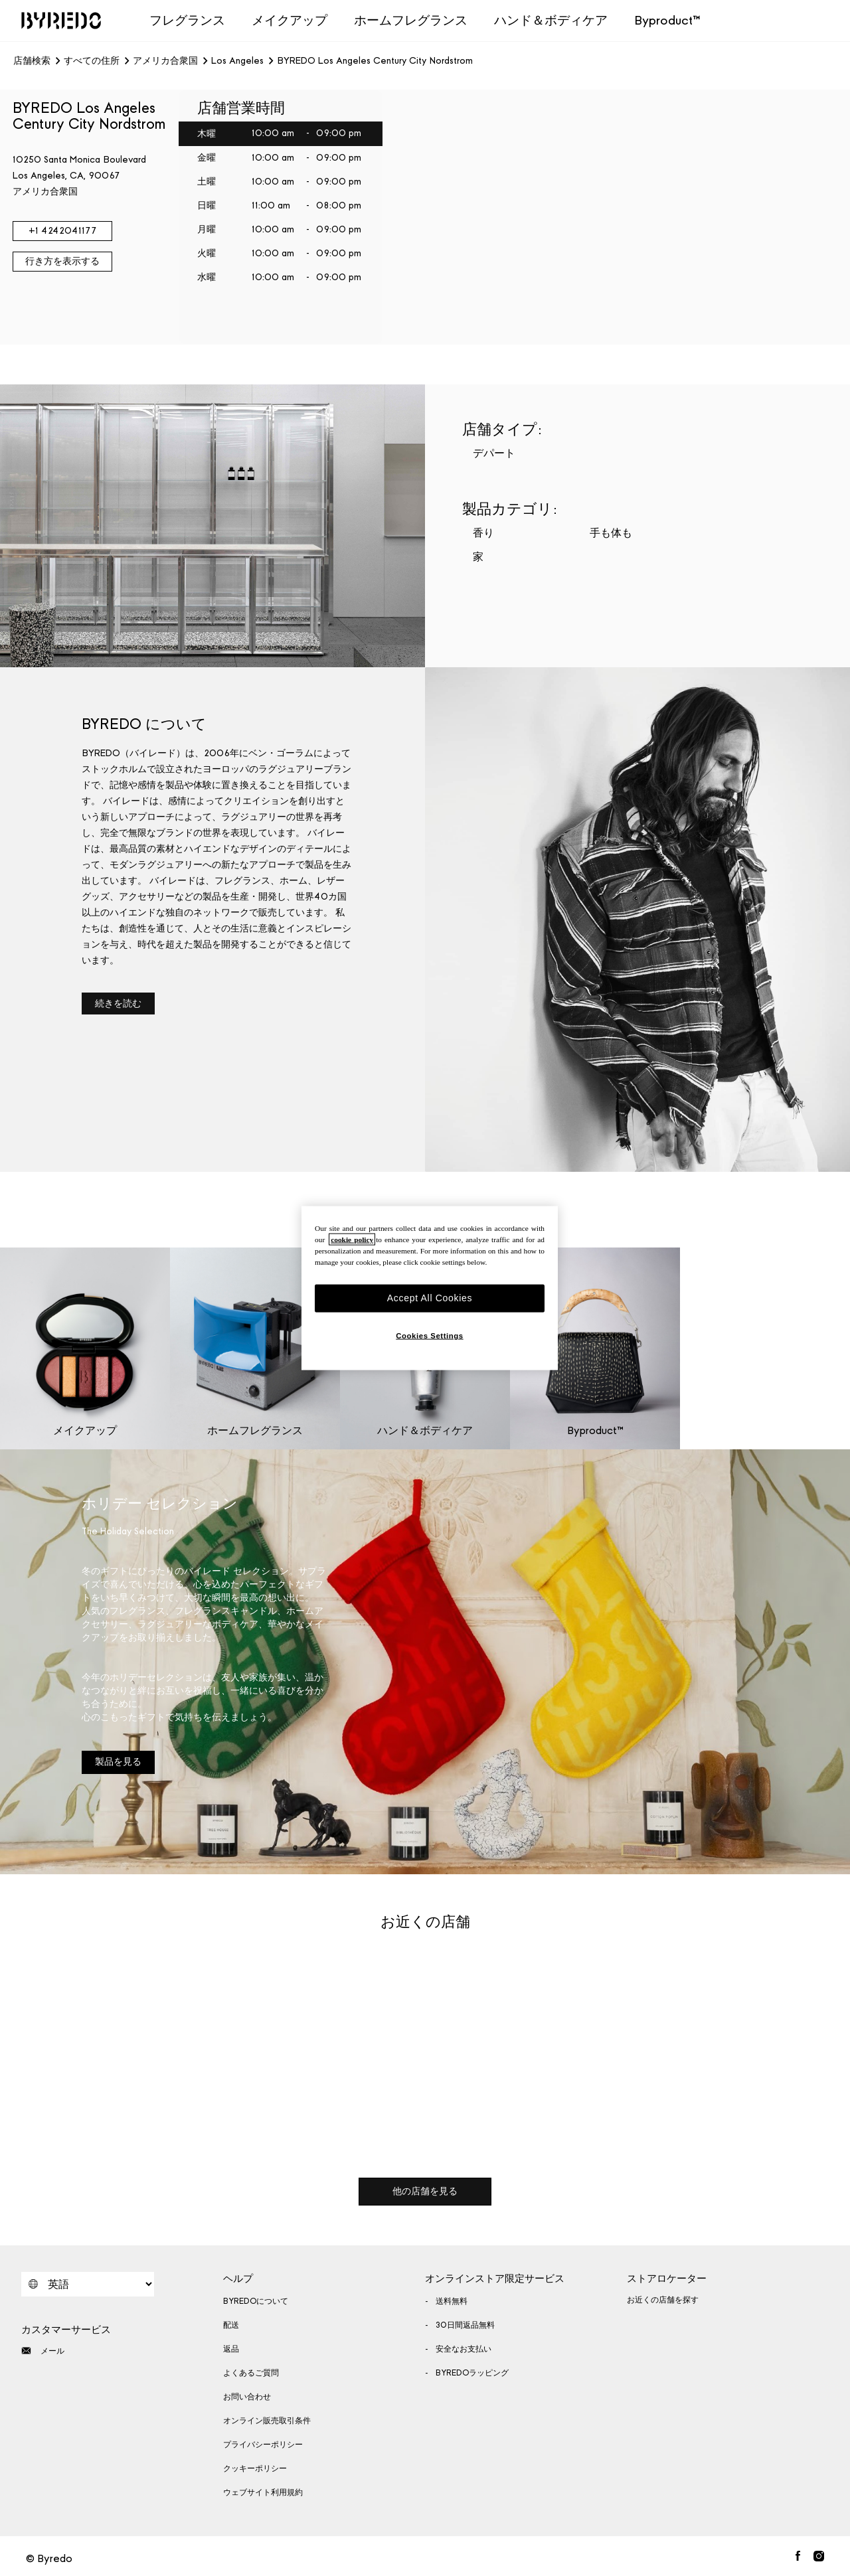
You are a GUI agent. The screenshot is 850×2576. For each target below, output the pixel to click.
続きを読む (118, 1003)
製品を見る (118, 1761)
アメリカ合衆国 (165, 61)
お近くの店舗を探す (663, 2299)
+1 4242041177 (63, 230)
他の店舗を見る (425, 2191)
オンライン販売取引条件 (267, 2420)
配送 (231, 2325)
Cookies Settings (429, 1335)
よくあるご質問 (251, 2372)
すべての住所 (92, 61)
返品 (231, 2349)
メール (42, 2351)
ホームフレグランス (411, 20)
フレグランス (187, 20)
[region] (429, 1288)
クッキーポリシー (255, 2468)
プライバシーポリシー (263, 2444)
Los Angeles (237, 61)
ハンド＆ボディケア (551, 20)
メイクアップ (289, 20)
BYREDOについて (255, 2301)
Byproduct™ (667, 20)
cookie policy (352, 1240)
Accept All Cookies (430, 1298)
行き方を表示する (62, 261)
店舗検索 (31, 61)
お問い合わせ (247, 2396)
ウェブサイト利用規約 (263, 2492)
